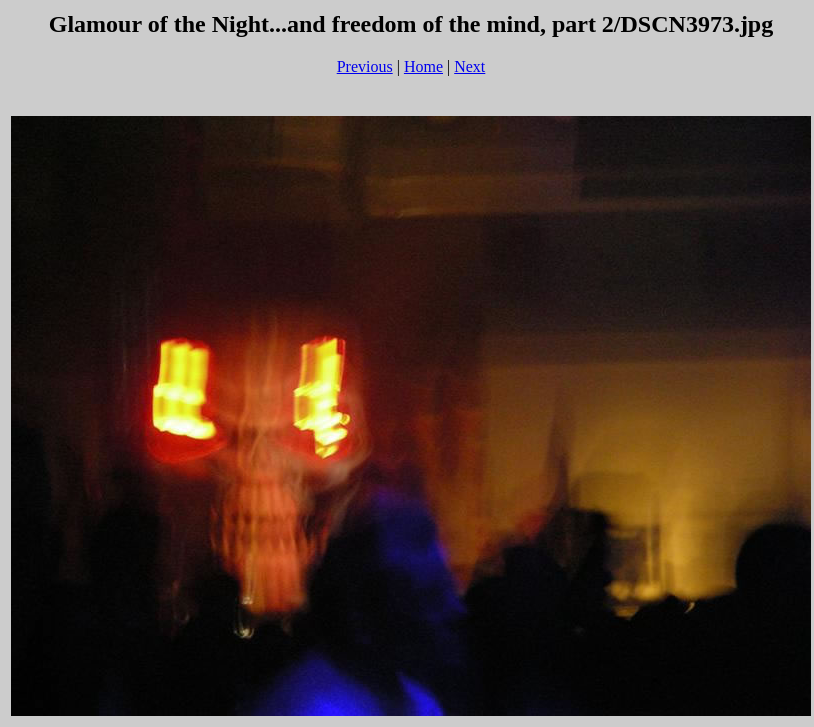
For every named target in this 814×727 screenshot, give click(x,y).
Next (469, 66)
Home (423, 66)
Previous (365, 66)
